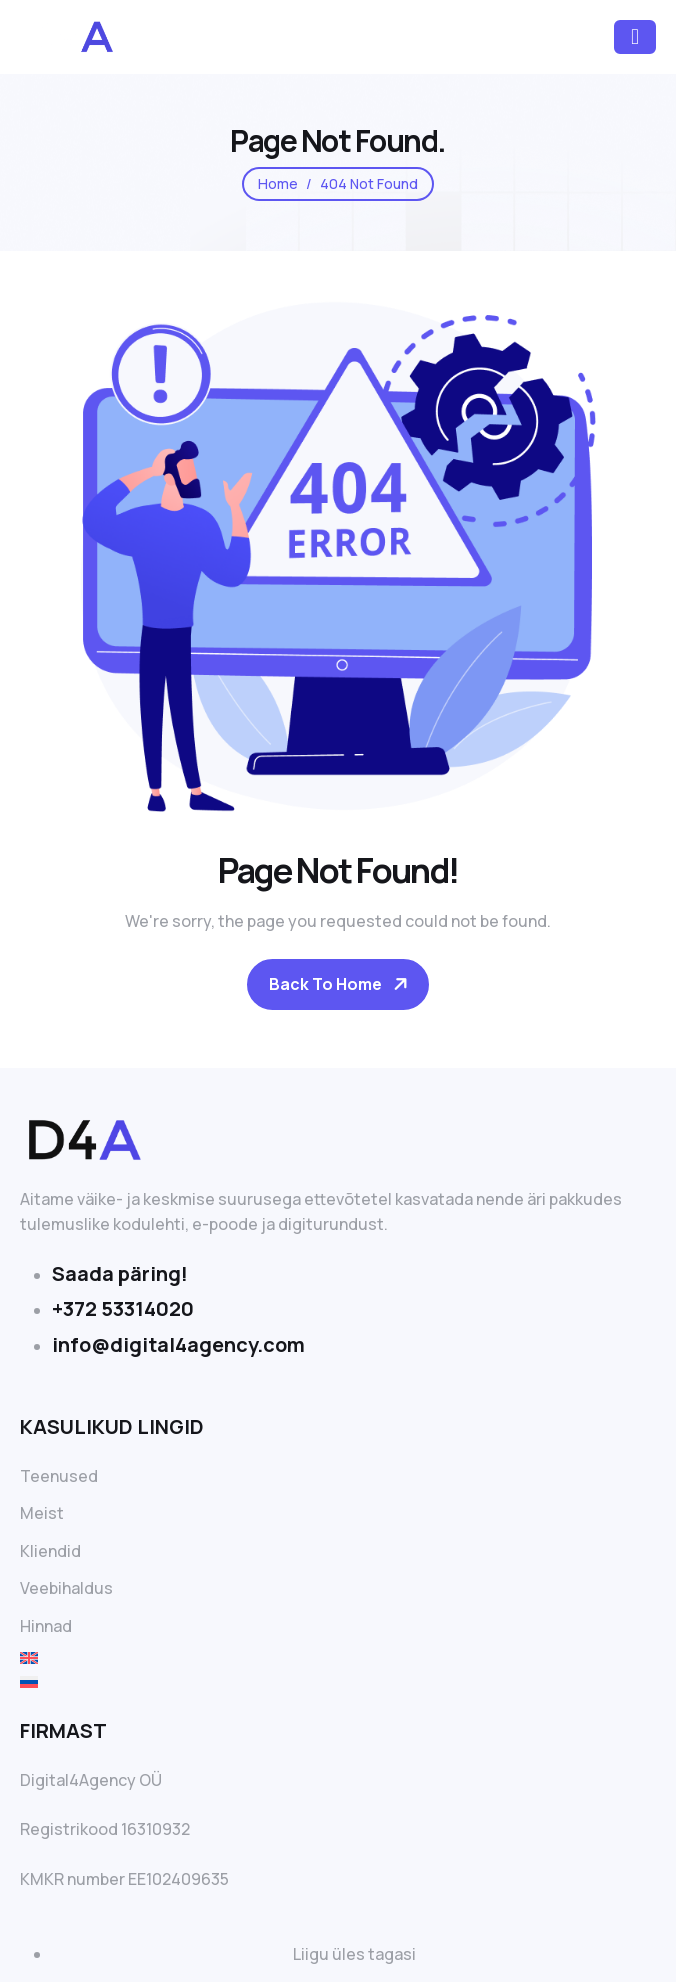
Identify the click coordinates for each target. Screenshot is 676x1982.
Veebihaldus (66, 1588)
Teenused (59, 1476)
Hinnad (46, 1626)
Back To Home (325, 984)
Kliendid (50, 1551)
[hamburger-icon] (635, 37)
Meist (42, 1513)
